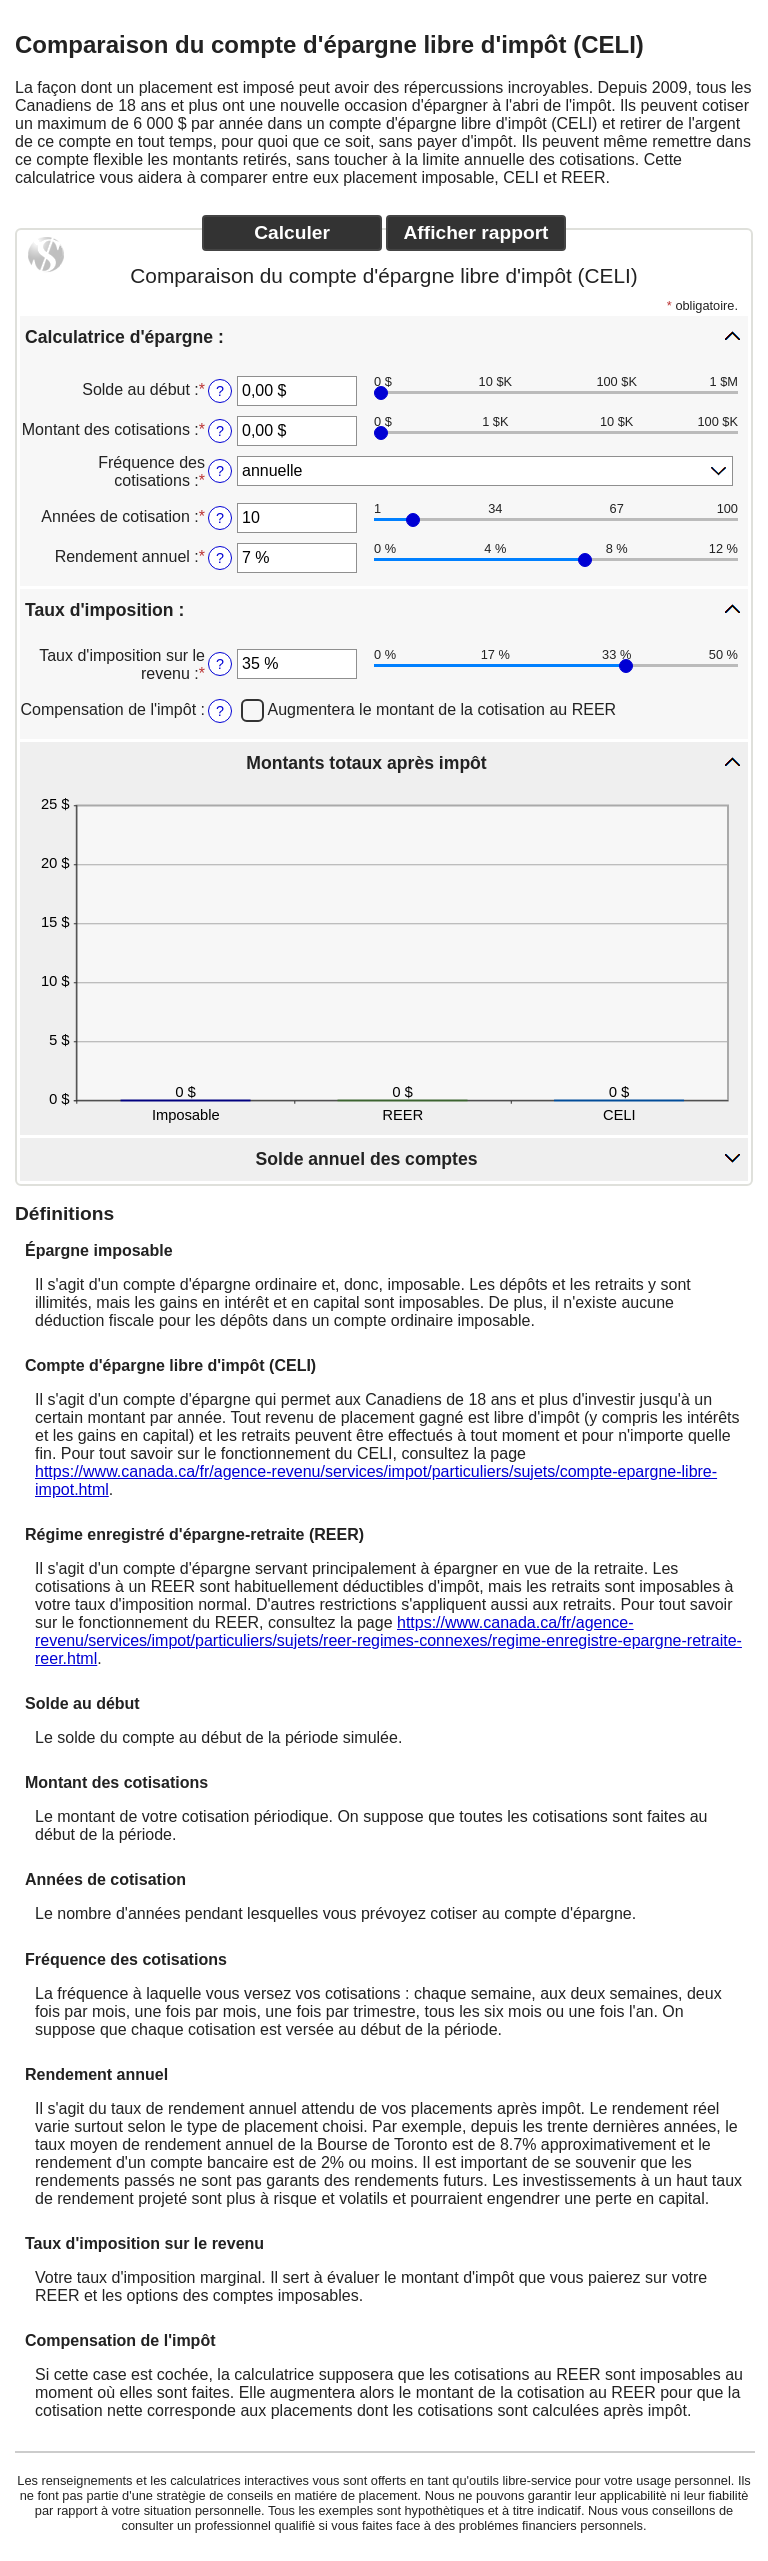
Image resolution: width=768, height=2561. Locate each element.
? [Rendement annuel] (220, 558)
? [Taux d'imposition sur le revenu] (220, 664)
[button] (384, 336)
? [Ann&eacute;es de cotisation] (220, 518)
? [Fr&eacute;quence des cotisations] (220, 471)
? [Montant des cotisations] (220, 431)
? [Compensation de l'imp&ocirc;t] (220, 711)
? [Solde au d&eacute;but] (220, 391)
